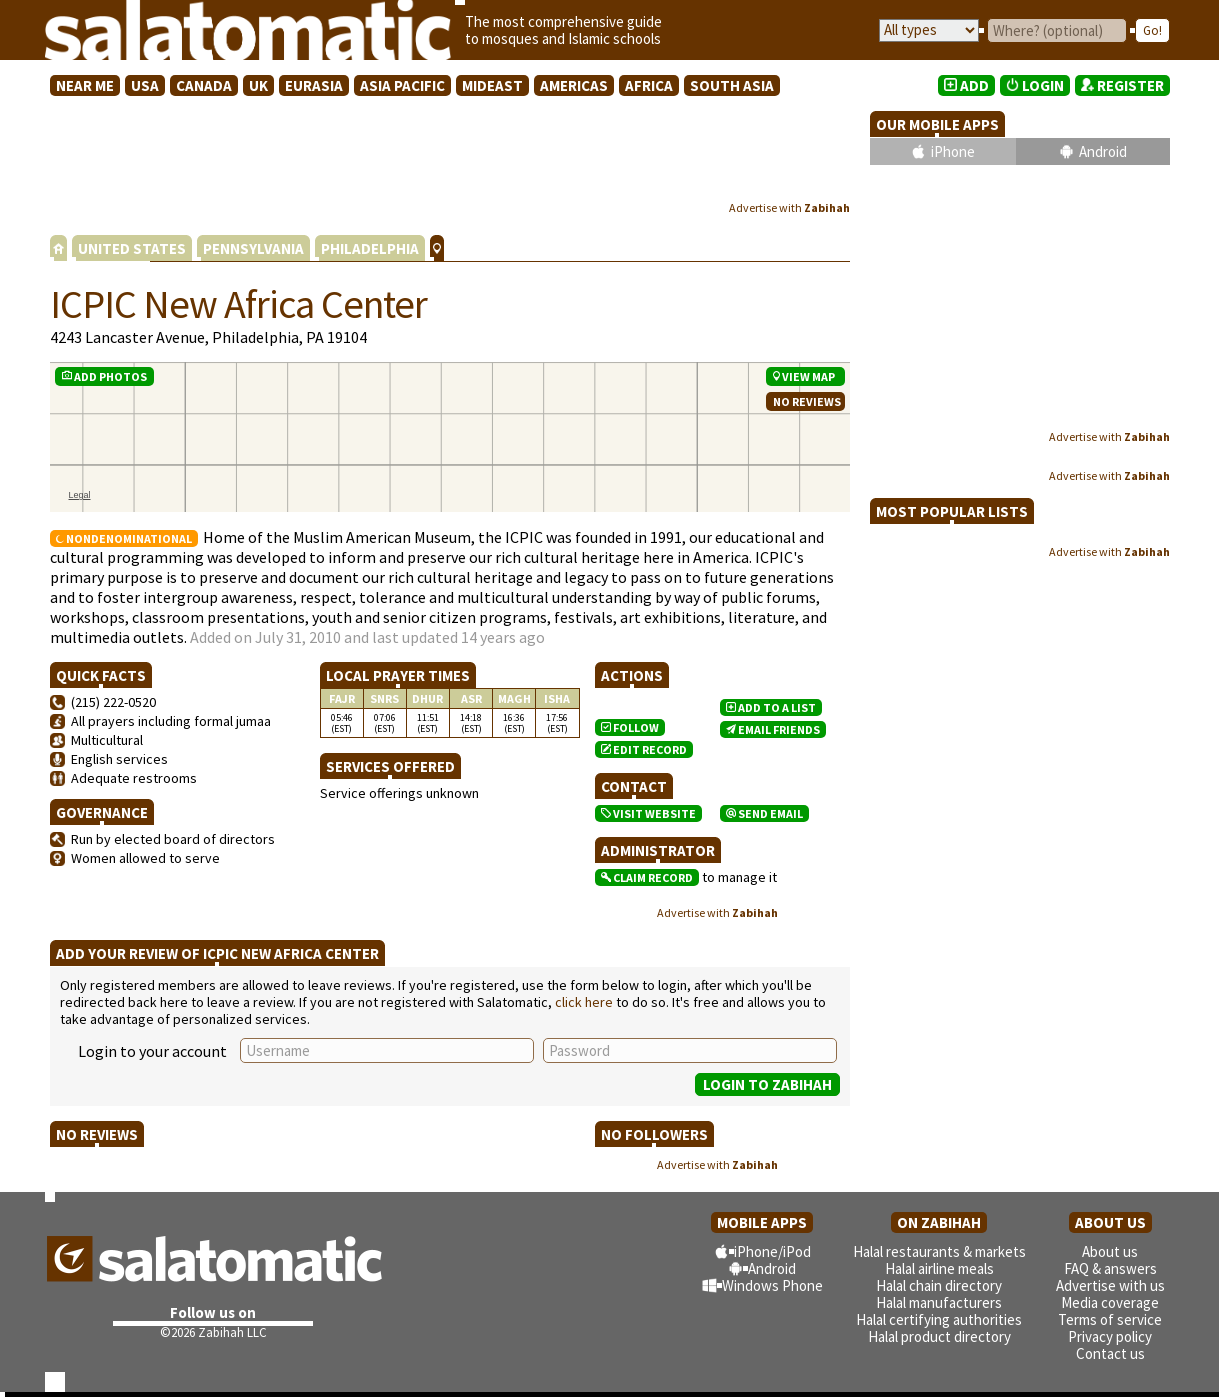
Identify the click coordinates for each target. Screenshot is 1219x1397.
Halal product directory (939, 1336)
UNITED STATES (132, 248)
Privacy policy (1110, 1336)
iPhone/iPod (772, 1251)
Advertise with (789, 207)
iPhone (953, 151)
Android (1103, 151)
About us (1110, 1251)
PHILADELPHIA (370, 248)
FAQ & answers (1110, 1268)
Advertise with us (1110, 1285)
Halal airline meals (939, 1268)
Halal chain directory (939, 1285)
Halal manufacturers (939, 1302)
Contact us (1110, 1353)
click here (584, 1002)
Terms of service (1110, 1319)
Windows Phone (772, 1285)
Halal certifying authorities (939, 1319)
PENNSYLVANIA (253, 248)
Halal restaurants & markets (939, 1251)
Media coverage (1110, 1302)
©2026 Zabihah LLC (213, 1332)
